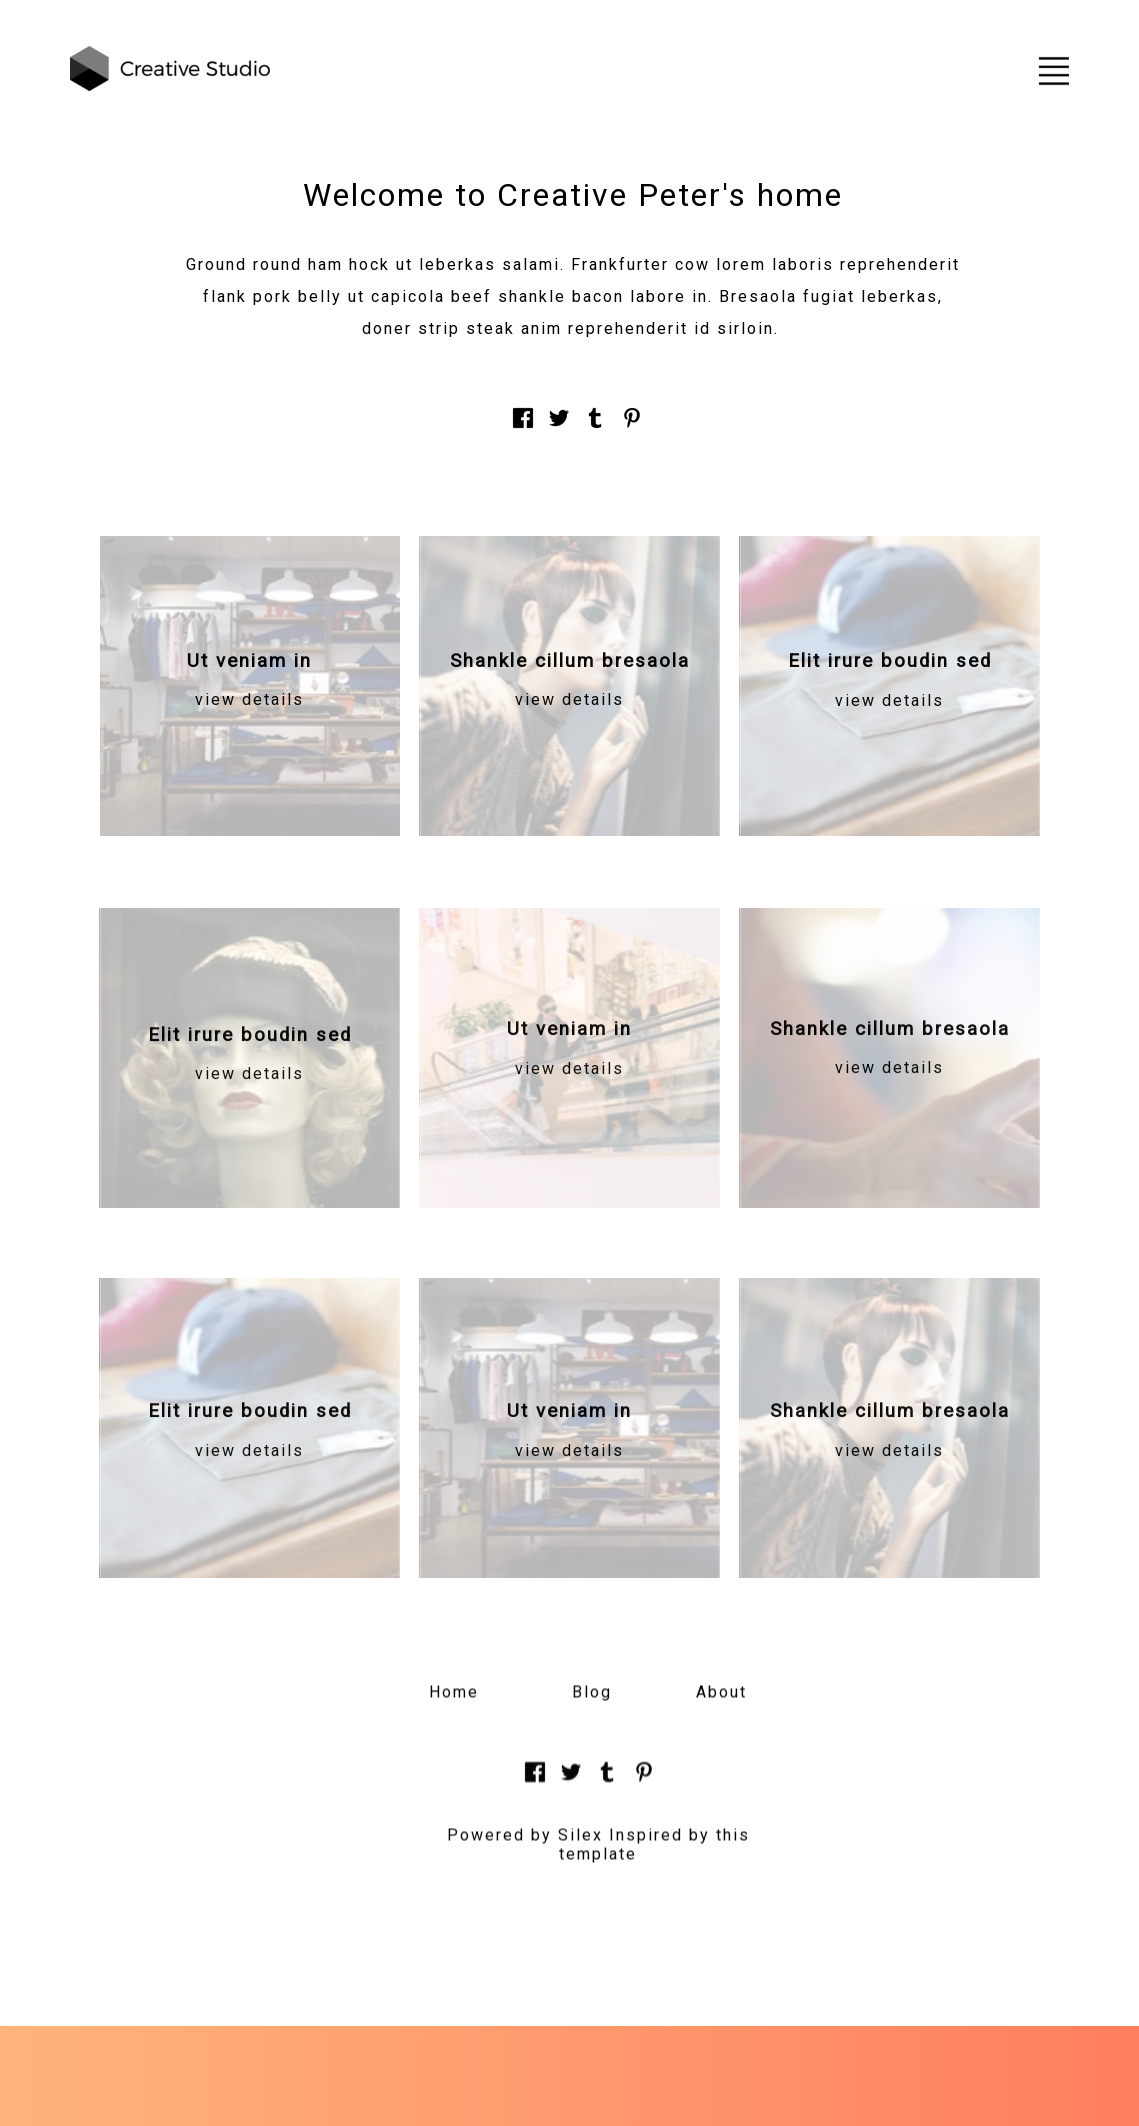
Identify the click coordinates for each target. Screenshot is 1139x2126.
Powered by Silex (525, 1847)
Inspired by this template (654, 1857)
